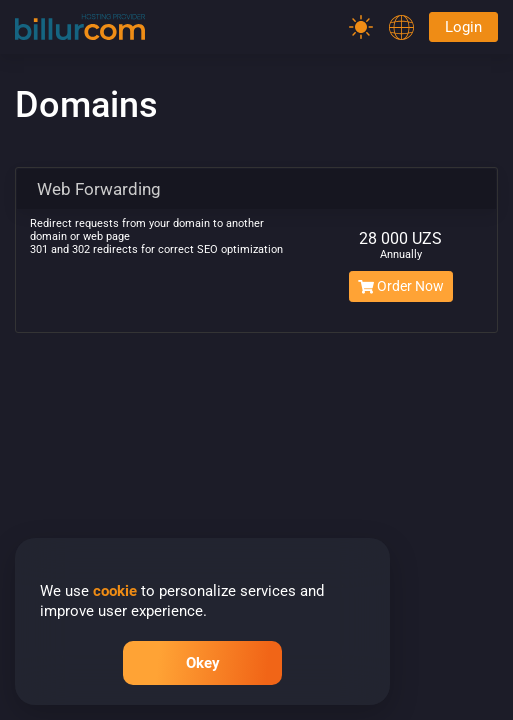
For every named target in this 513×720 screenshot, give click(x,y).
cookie (115, 591)
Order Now (401, 286)
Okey (203, 663)
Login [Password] (463, 27)
